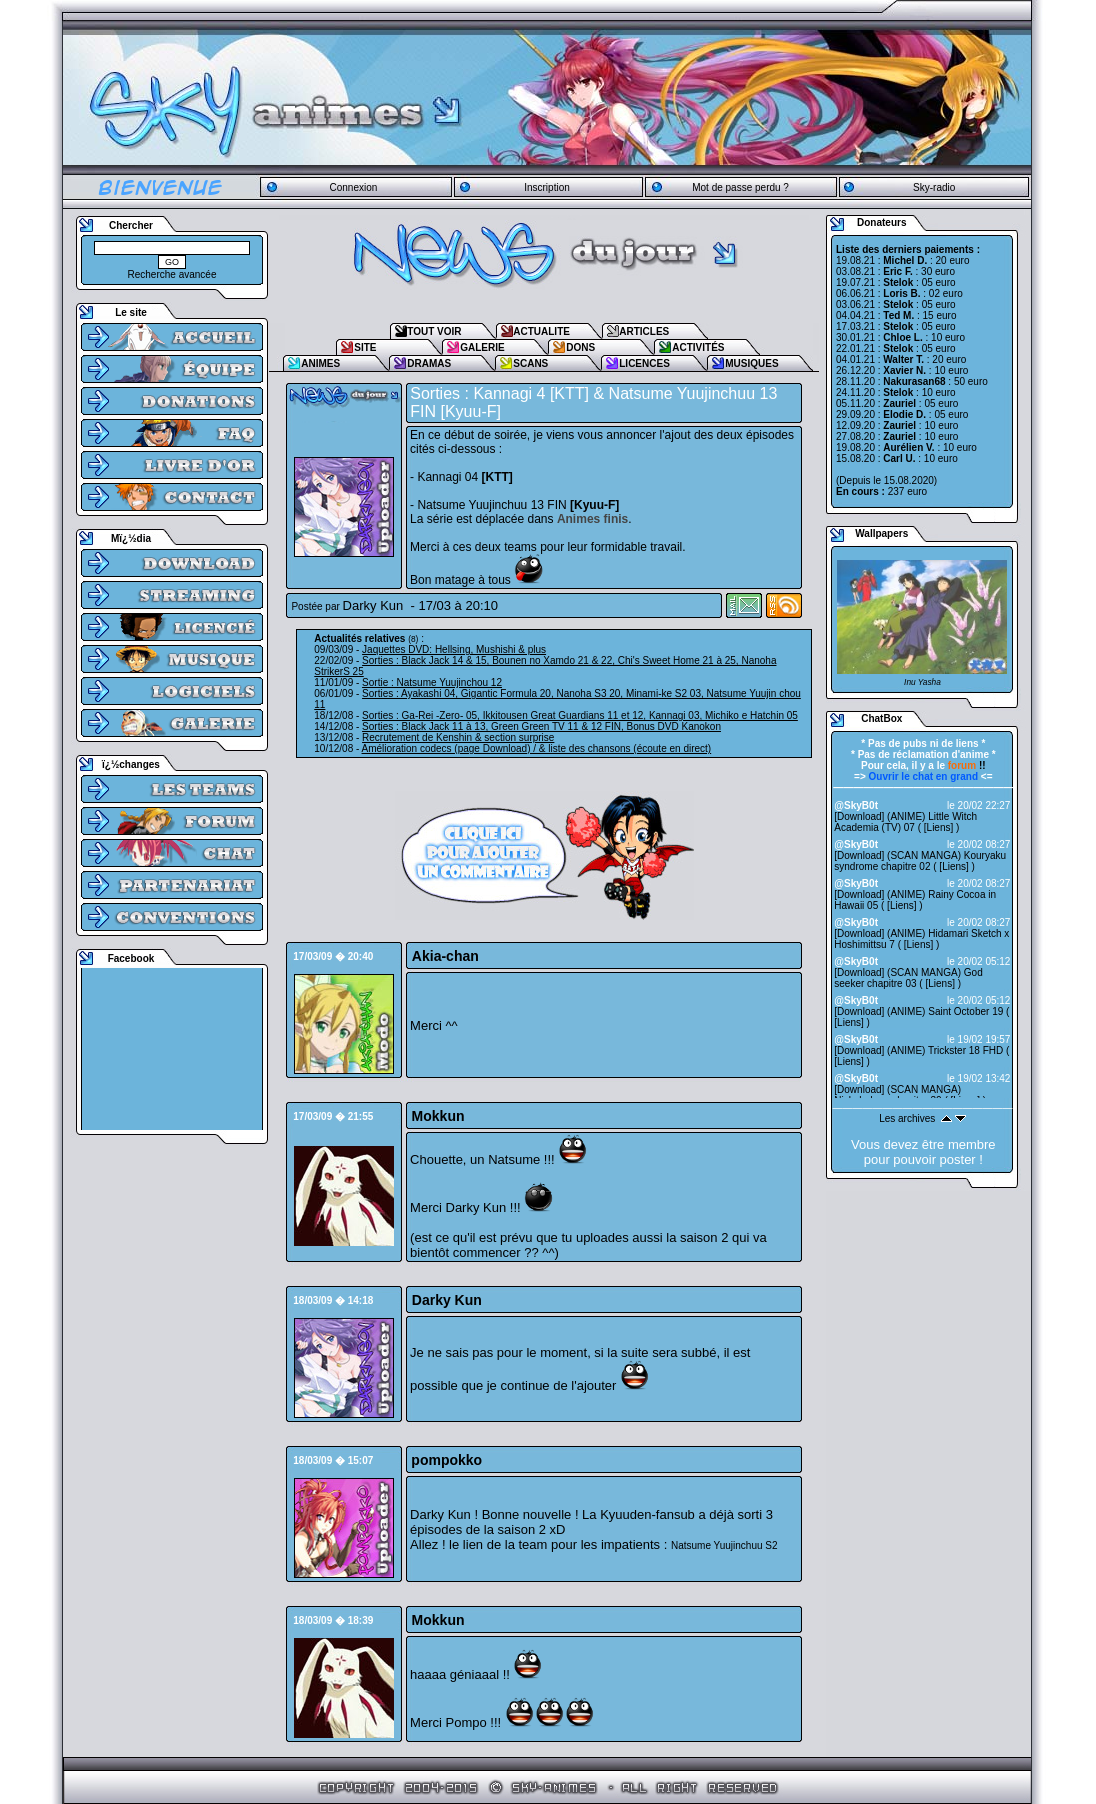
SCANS (530, 363)
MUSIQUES (751, 363)
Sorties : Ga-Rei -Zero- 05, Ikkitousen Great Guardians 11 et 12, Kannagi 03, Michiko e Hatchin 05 (580, 715)
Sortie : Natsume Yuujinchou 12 (432, 682)
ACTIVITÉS (698, 347)
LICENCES (644, 363)
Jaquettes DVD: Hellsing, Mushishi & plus (454, 649)
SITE (365, 347)
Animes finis (592, 519)
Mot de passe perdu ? (740, 187)
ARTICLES (644, 331)
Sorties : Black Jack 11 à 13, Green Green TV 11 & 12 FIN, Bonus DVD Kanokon (541, 726)
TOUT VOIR (434, 331)
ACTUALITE (541, 331)
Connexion (353, 187)
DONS (580, 347)
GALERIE (482, 347)
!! (967, 765)
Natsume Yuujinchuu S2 (724, 1545)
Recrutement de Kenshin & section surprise (458, 737)
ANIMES (320, 363)
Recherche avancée (172, 274)
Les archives (907, 1118)
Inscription (547, 187)
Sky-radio (934, 187)
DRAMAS (429, 363)
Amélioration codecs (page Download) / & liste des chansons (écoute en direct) (537, 748)
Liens (939, 827)
